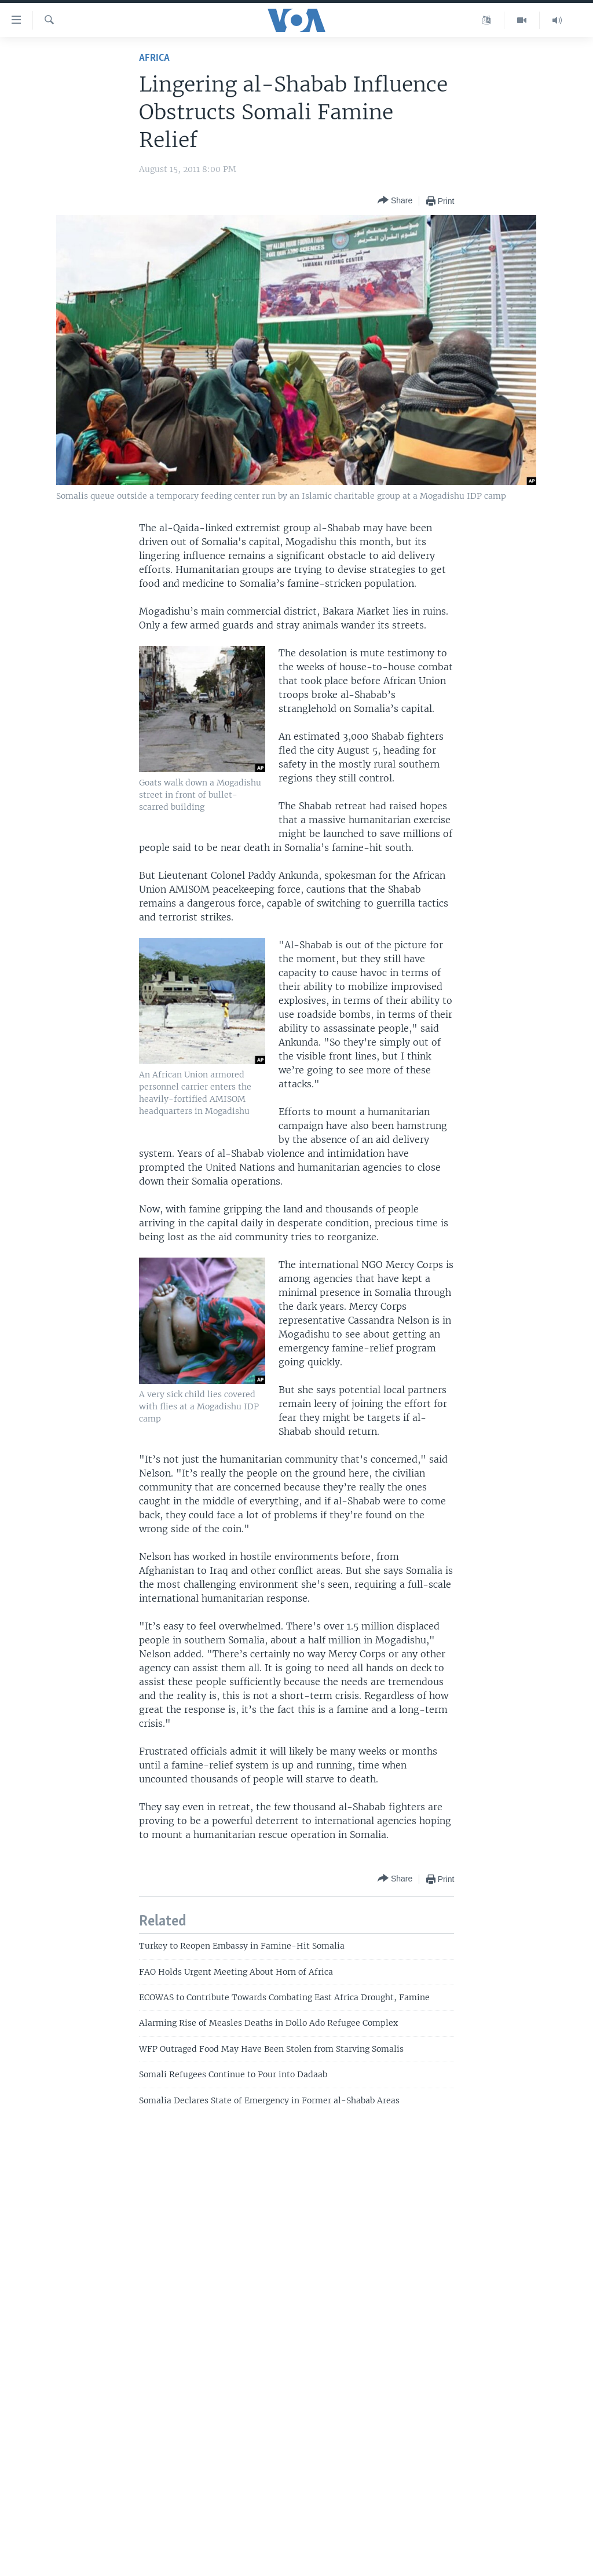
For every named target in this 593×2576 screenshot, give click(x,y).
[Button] (395, 200)
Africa (154, 58)
